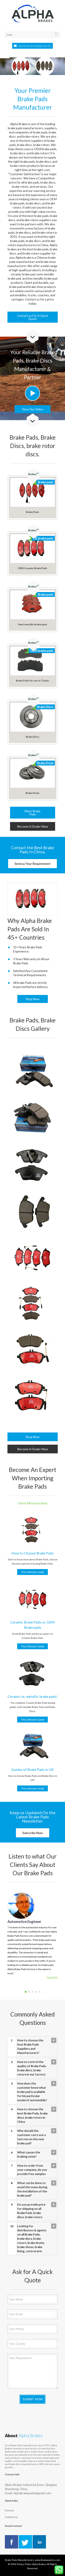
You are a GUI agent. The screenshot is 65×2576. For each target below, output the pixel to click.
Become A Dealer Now (32, 826)
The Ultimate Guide (32, 1572)
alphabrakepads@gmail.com (34, 45)
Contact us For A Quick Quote (32, 317)
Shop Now (33, 999)
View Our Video (32, 409)
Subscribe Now (32, 1833)
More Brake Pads (32, 812)
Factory (9, 2510)
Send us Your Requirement (32, 864)
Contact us (11, 2516)
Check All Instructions (32, 1503)
